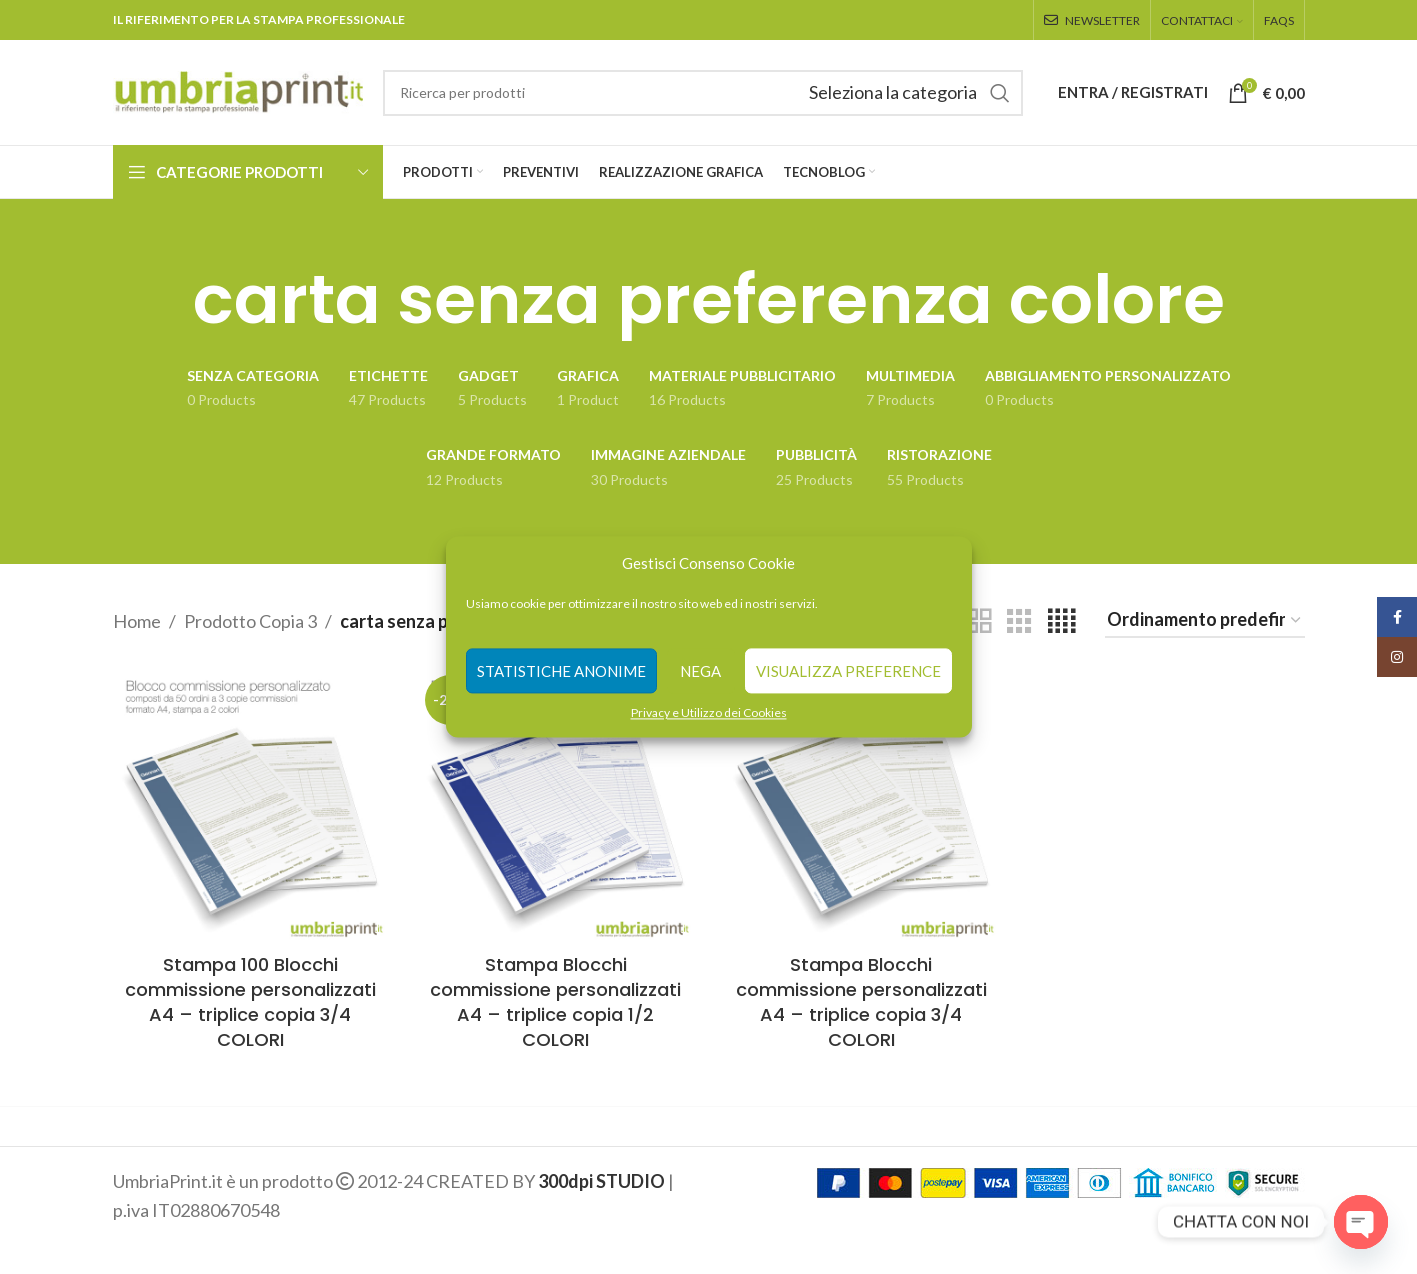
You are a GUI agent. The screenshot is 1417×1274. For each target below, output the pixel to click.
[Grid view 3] (1019, 621)
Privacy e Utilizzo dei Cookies (709, 712)
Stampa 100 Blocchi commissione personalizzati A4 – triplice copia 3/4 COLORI (250, 1002)
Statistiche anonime (561, 671)
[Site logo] (238, 90)
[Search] (703, 93)
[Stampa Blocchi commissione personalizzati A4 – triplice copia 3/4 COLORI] (862, 806)
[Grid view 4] (1061, 621)
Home (137, 621)
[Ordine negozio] (1205, 621)
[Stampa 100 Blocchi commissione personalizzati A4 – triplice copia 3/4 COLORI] (251, 806)
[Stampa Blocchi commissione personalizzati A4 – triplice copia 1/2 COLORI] (556, 806)
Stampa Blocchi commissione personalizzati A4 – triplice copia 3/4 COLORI (861, 1002)
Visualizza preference (848, 671)
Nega (700, 671)
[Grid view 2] (979, 621)
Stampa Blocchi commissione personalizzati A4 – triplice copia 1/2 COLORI (555, 1002)
